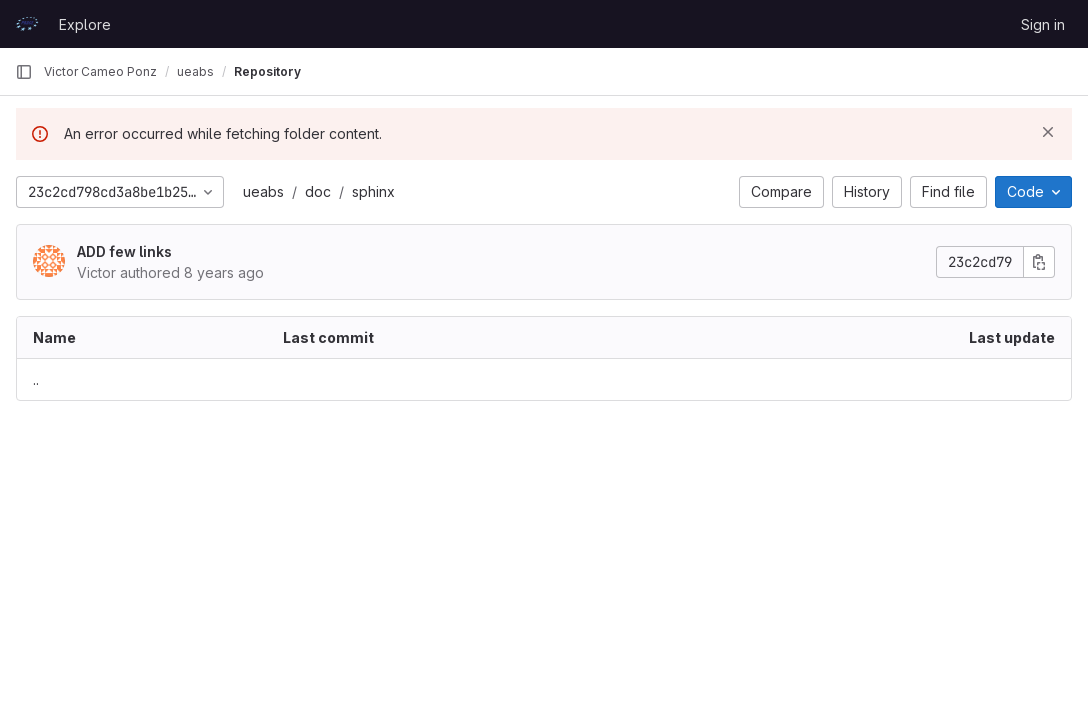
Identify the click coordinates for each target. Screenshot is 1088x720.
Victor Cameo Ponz (100, 71)
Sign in (1043, 24)
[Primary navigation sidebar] (24, 72)
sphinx (373, 191)
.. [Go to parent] (36, 379)
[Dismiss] (1048, 132)
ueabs (263, 191)
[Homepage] (27, 24)
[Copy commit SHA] (1039, 262)
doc (318, 191)
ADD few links (124, 251)
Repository (267, 71)
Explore (85, 24)
